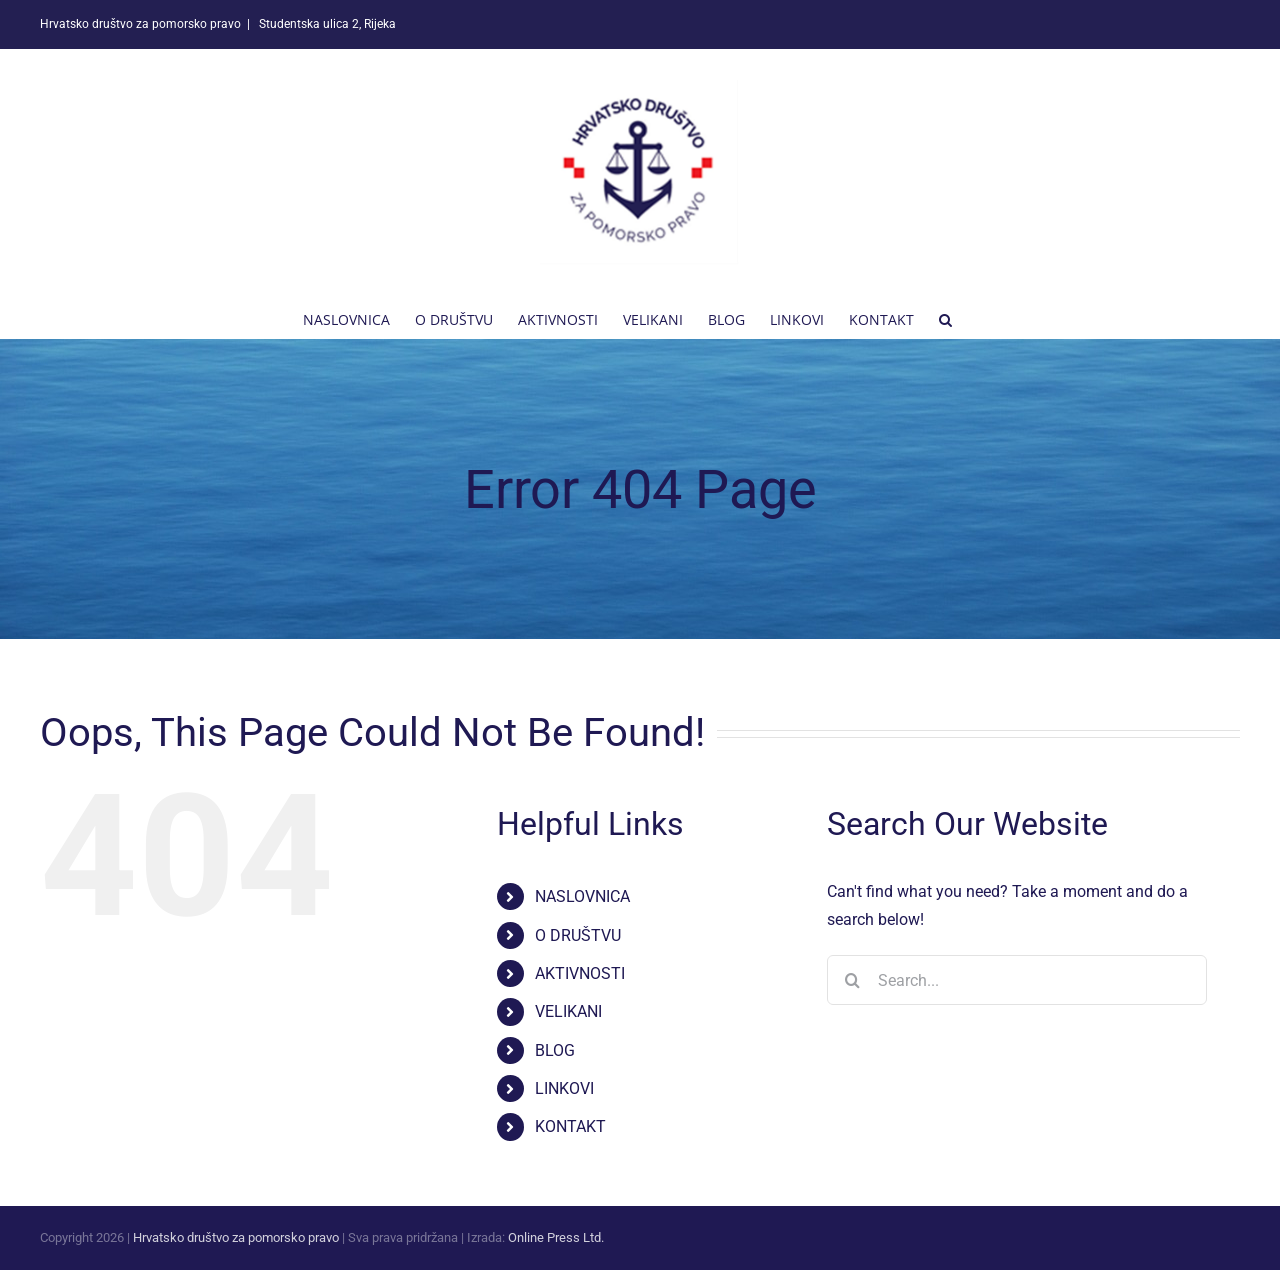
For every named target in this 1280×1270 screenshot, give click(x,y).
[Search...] (1017, 980)
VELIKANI (568, 1011)
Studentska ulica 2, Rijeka (326, 24)
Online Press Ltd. (556, 1237)
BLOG (555, 1050)
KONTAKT (570, 1126)
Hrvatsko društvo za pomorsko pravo (236, 1237)
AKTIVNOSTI (580, 973)
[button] (945, 318)
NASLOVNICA (582, 896)
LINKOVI (564, 1088)
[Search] (852, 980)
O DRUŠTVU (578, 935)
